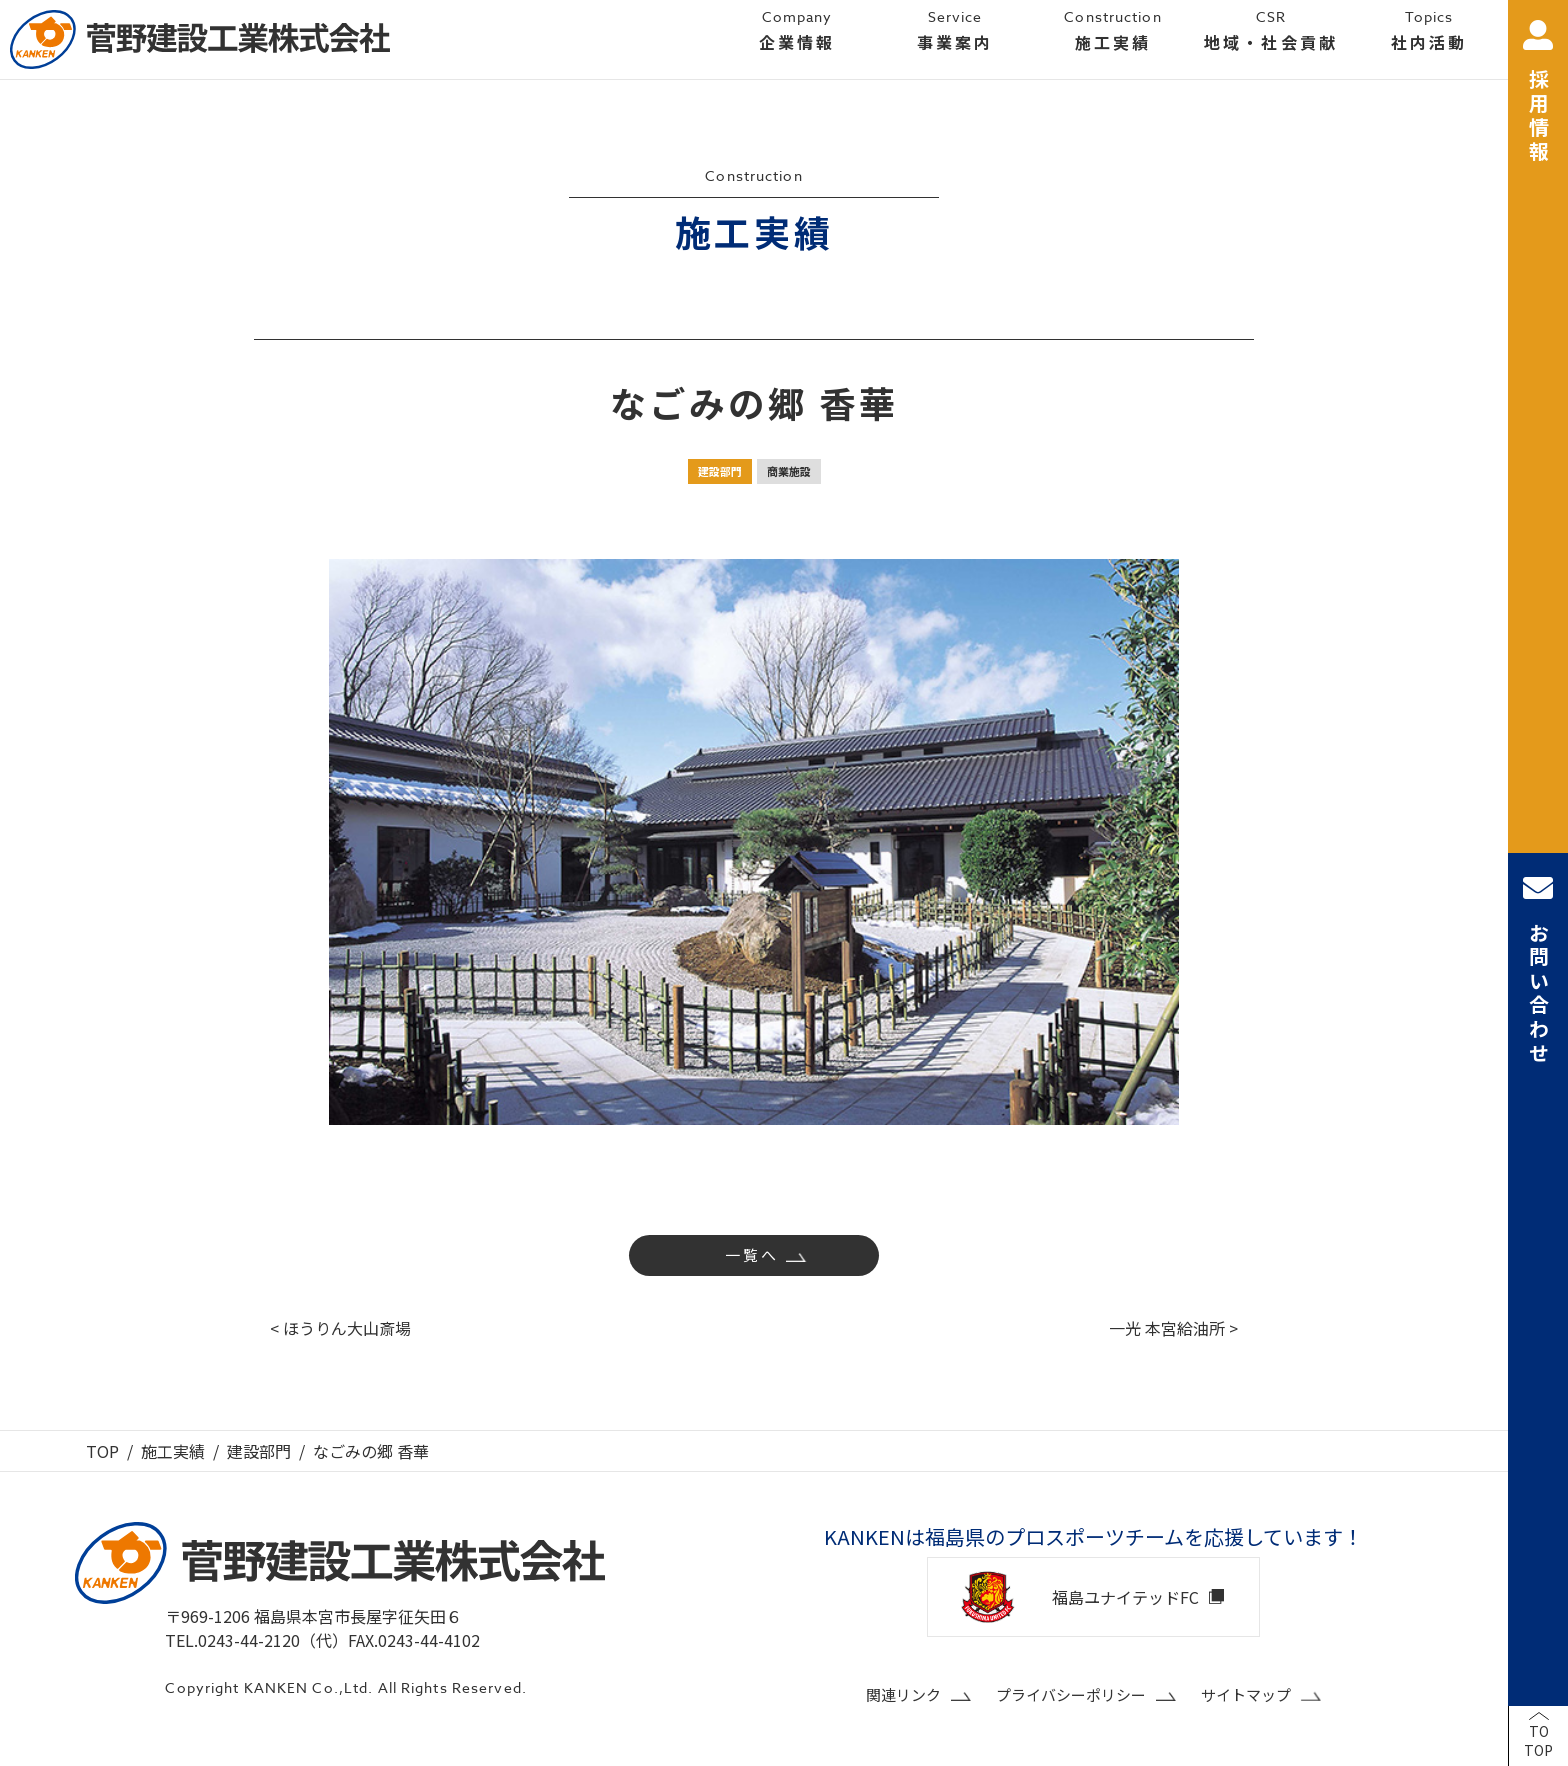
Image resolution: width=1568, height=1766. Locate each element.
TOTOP (1538, 1741)
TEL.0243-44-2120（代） (256, 1640)
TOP (102, 1451)
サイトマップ (1246, 1694)
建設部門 (720, 471)
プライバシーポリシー (1071, 1694)
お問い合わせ (1538, 969)
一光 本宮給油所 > (1173, 1328)
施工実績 (173, 1451)
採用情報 (1538, 92)
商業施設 (789, 471)
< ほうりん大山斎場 (340, 1328)
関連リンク (903, 1694)
